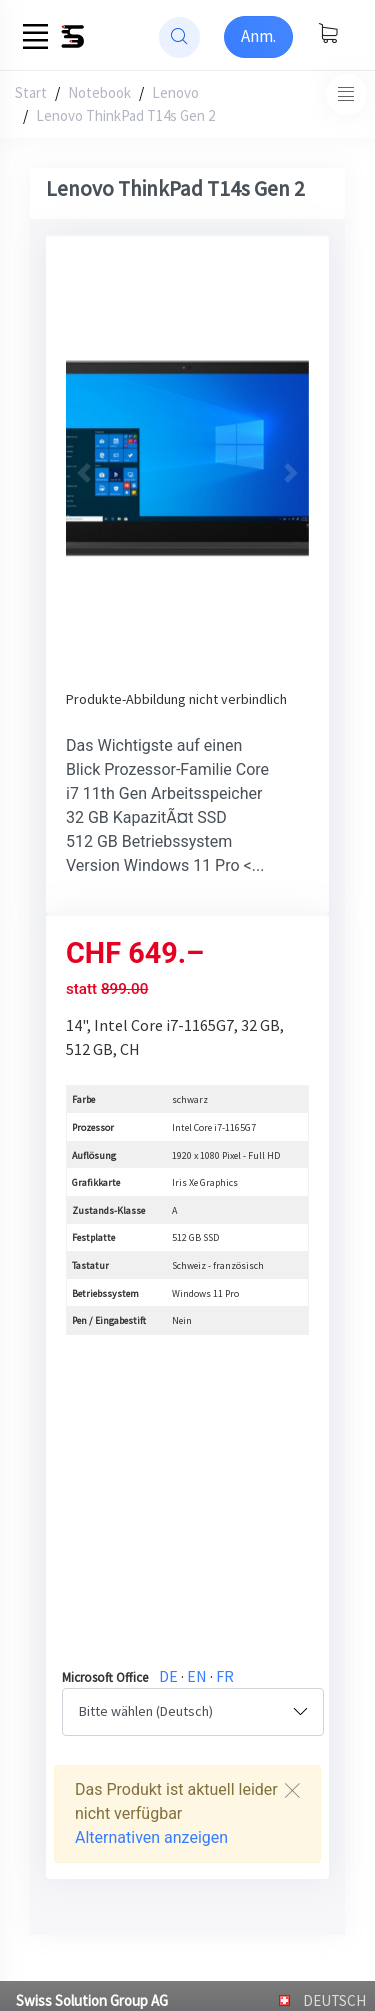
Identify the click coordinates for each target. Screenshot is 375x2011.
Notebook (99, 92)
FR (225, 1676)
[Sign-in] (258, 37)
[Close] (292, 1790)
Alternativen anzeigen (151, 1837)
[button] (84, 473)
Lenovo (175, 92)
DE (168, 1676)
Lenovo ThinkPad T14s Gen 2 (125, 115)
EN (197, 1676)
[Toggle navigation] (346, 94)
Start (31, 92)
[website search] (179, 37)
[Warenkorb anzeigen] (328, 35)
